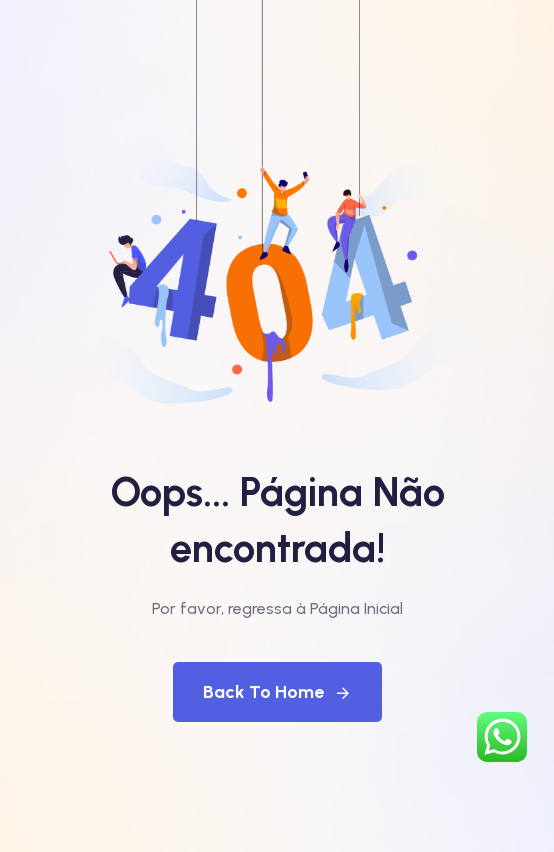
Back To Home (277, 692)
